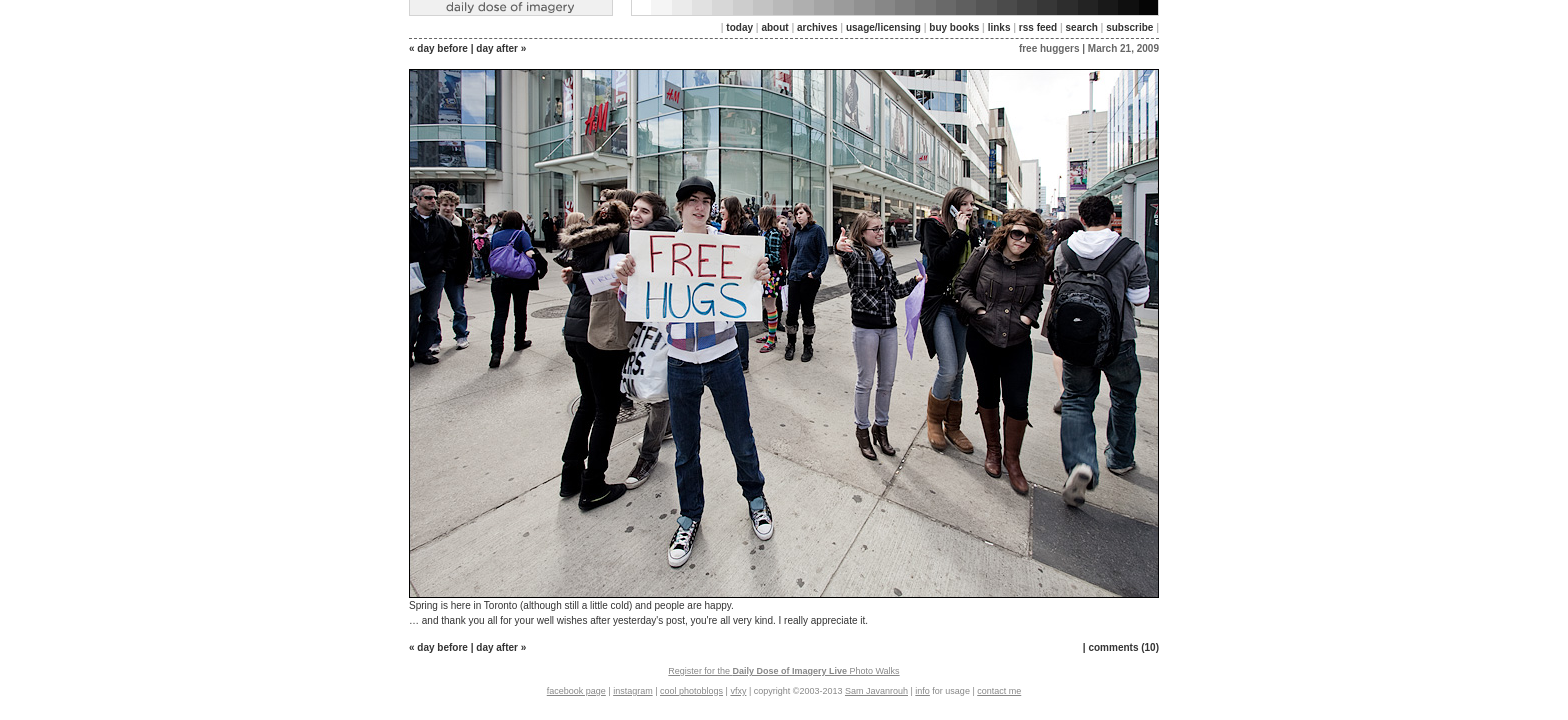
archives (817, 27)
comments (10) (1123, 647)
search (1082, 27)
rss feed (1038, 27)
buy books (954, 27)
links (999, 27)
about (774, 27)
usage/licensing (883, 27)
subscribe (1129, 27)
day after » (501, 48)
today (739, 27)
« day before (438, 48)
